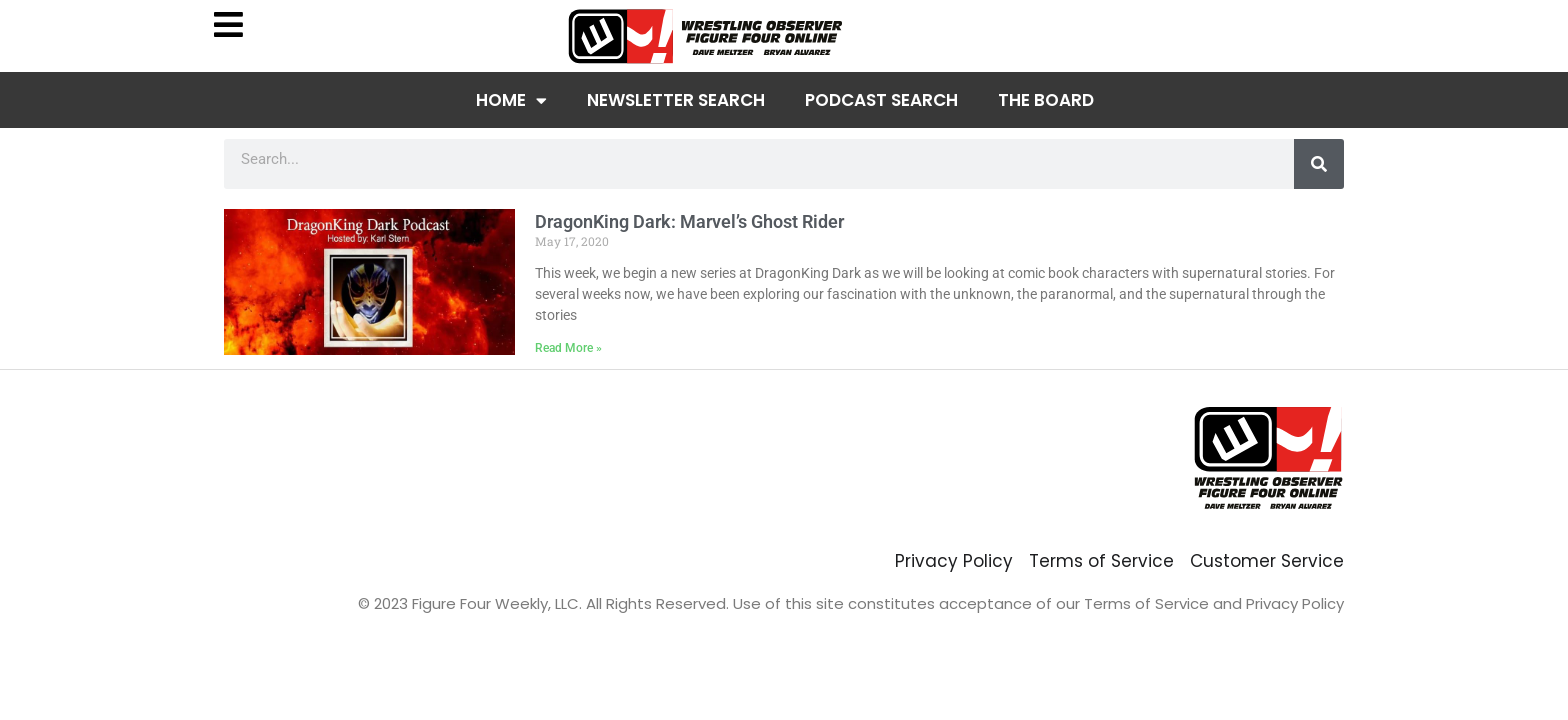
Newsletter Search (676, 100)
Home (511, 100)
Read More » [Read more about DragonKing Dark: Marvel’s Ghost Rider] (568, 348)
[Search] (1319, 164)
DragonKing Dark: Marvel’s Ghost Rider (689, 221)
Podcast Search (881, 100)
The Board (1046, 100)
